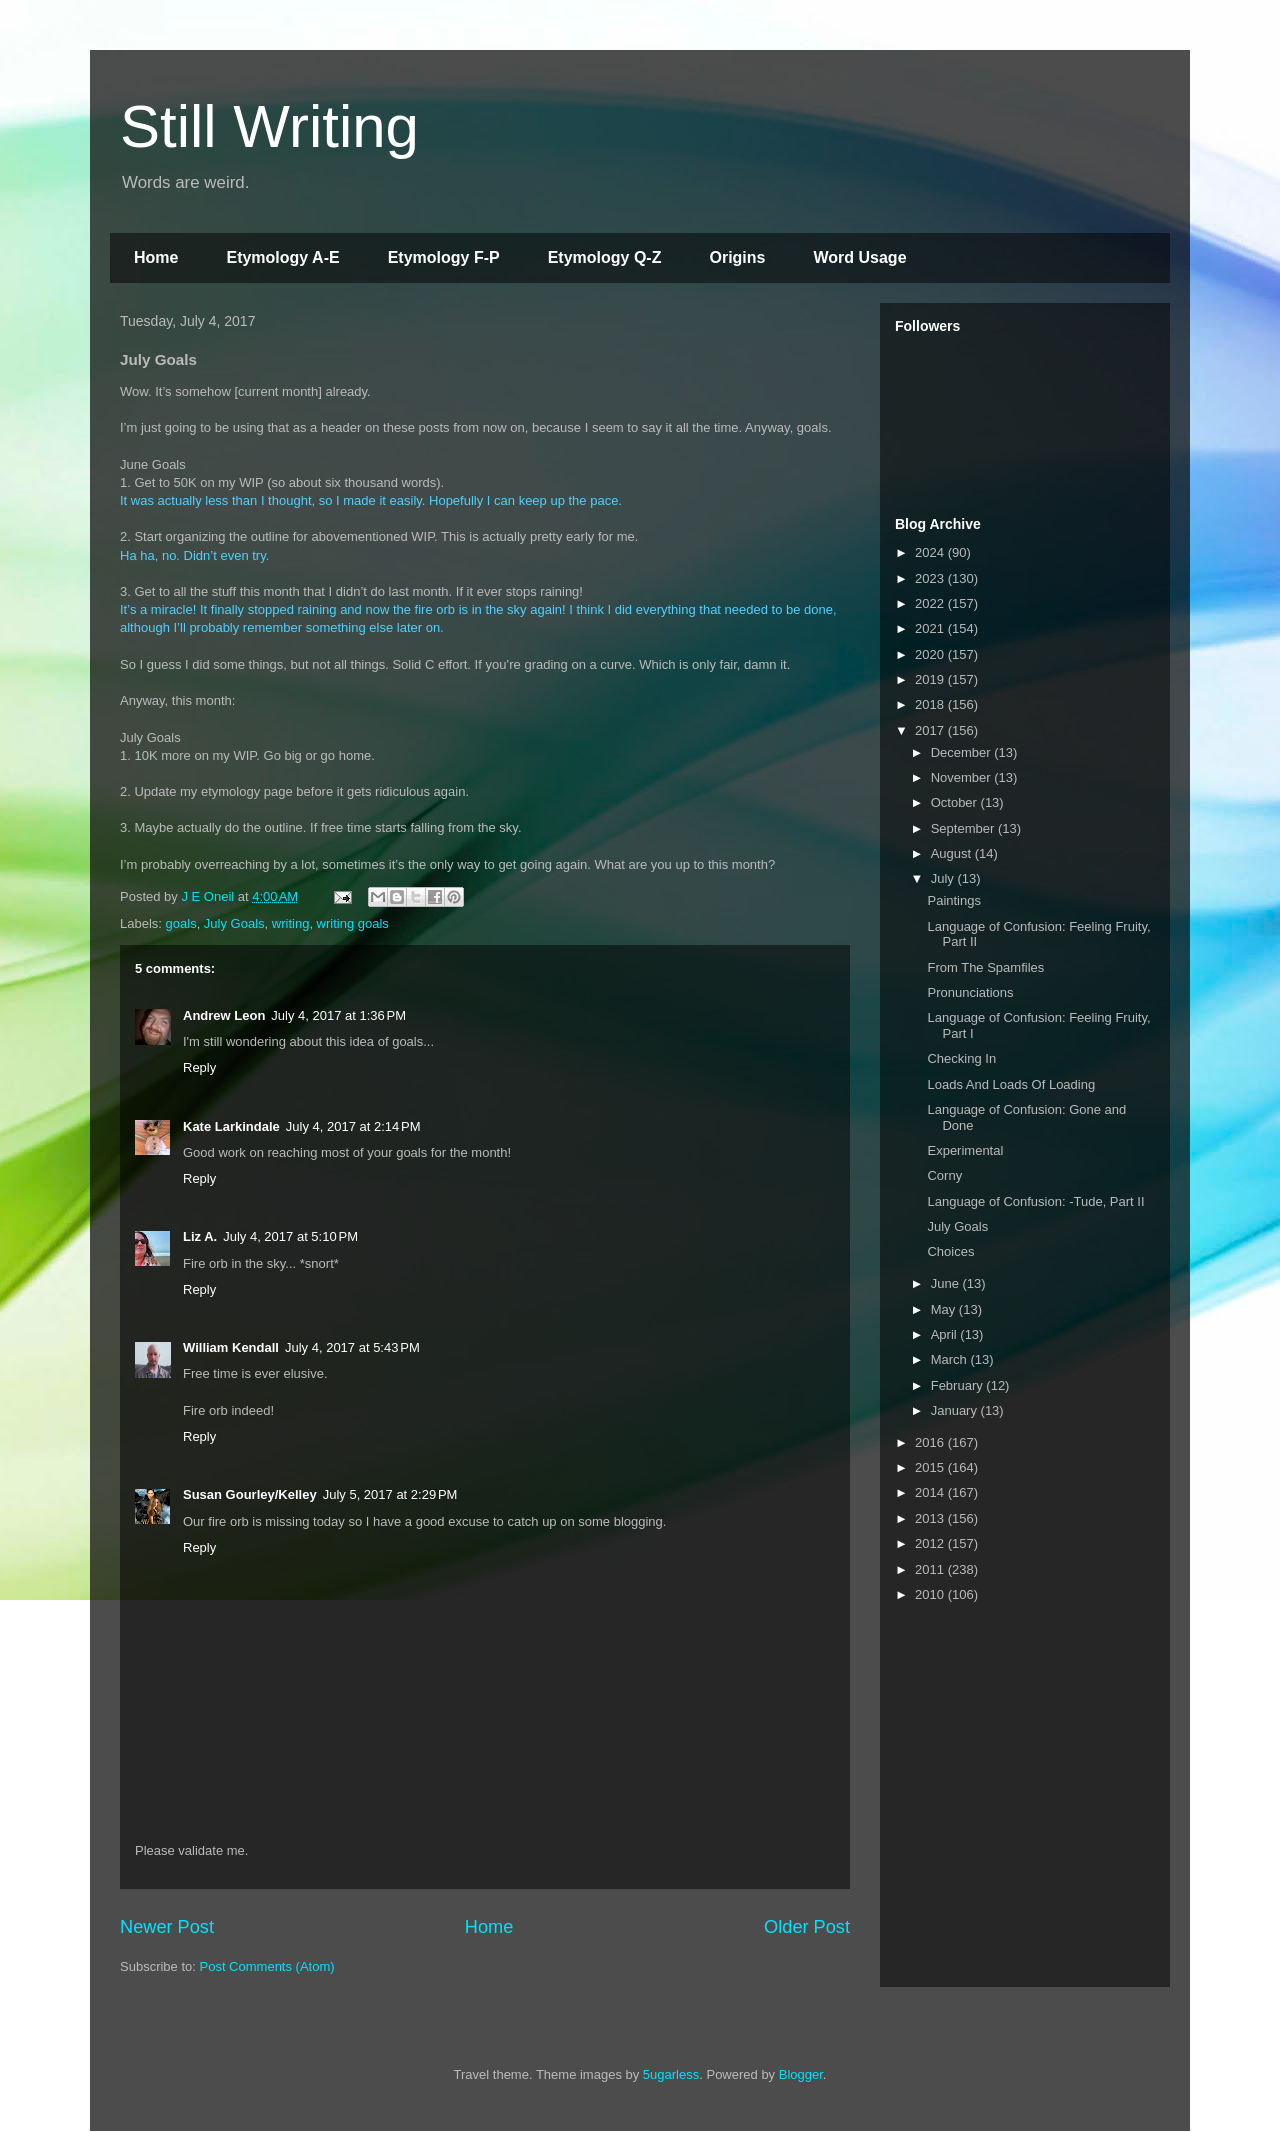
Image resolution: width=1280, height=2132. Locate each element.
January (956, 1410)
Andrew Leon (224, 1015)
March (951, 1359)
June (947, 1283)
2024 (931, 552)
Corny (944, 1175)
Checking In (961, 1058)
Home (156, 257)
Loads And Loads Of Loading (1011, 1084)
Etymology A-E (282, 257)
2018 (931, 704)
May (945, 1309)
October (956, 802)
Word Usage (859, 257)
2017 (931, 730)
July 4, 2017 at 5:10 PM (290, 1236)
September (964, 828)
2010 (931, 1594)
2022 (931, 603)
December (963, 752)
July (944, 878)
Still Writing (269, 126)
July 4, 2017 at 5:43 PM (352, 1347)
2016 (931, 1442)
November (963, 777)
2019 (931, 679)
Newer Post (167, 1927)
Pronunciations (970, 992)
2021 (931, 628)
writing (291, 923)
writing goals (353, 923)
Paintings (953, 900)
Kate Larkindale (231, 1126)
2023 (931, 578)
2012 (931, 1543)
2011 (931, 1569)
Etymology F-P (444, 257)
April (946, 1334)
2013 (931, 1518)
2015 (931, 1467)
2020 (931, 654)
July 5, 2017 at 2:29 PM (390, 1494)
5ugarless (671, 2074)
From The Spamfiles (985, 967)
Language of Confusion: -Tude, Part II (1035, 1201)
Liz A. (200, 1236)
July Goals (234, 923)
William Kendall (231, 1347)
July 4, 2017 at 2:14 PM (353, 1126)
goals (181, 923)
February (959, 1385)
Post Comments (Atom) (267, 1966)
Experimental (965, 1150)
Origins (737, 257)
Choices (950, 1251)
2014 (931, 1492)
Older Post (807, 1927)
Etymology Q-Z (605, 257)
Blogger (801, 2074)
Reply (199, 1067)
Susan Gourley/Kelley (250, 1494)
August (953, 853)
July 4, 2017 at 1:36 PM (338, 1015)
